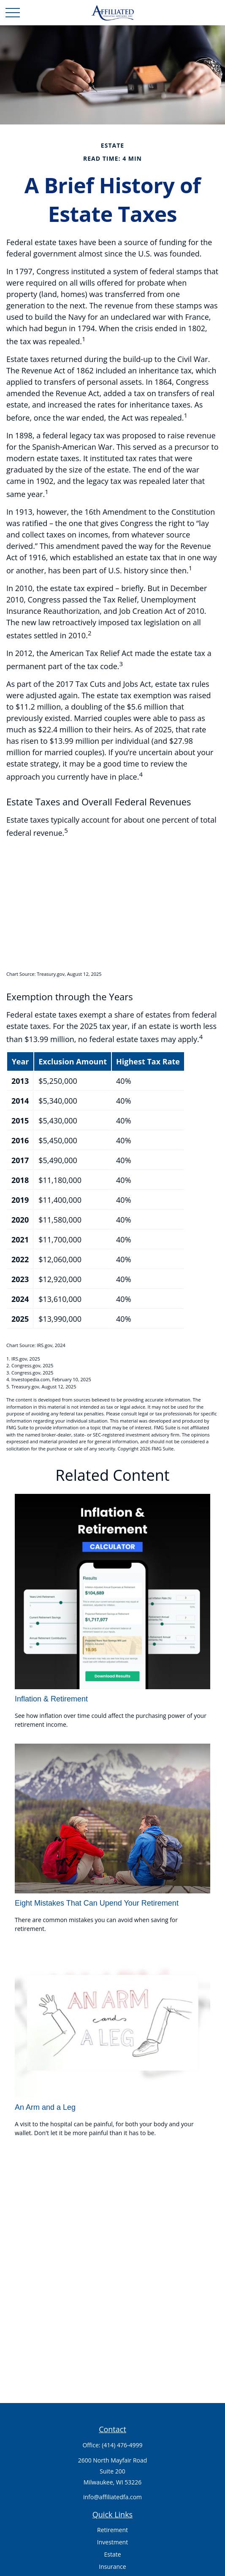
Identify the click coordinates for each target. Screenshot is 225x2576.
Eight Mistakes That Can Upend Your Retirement (97, 1903)
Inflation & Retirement (51, 1699)
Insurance (112, 2566)
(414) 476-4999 (122, 2445)
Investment (112, 2542)
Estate (112, 2554)
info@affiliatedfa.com (112, 2497)
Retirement (112, 2530)
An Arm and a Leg (45, 2107)
